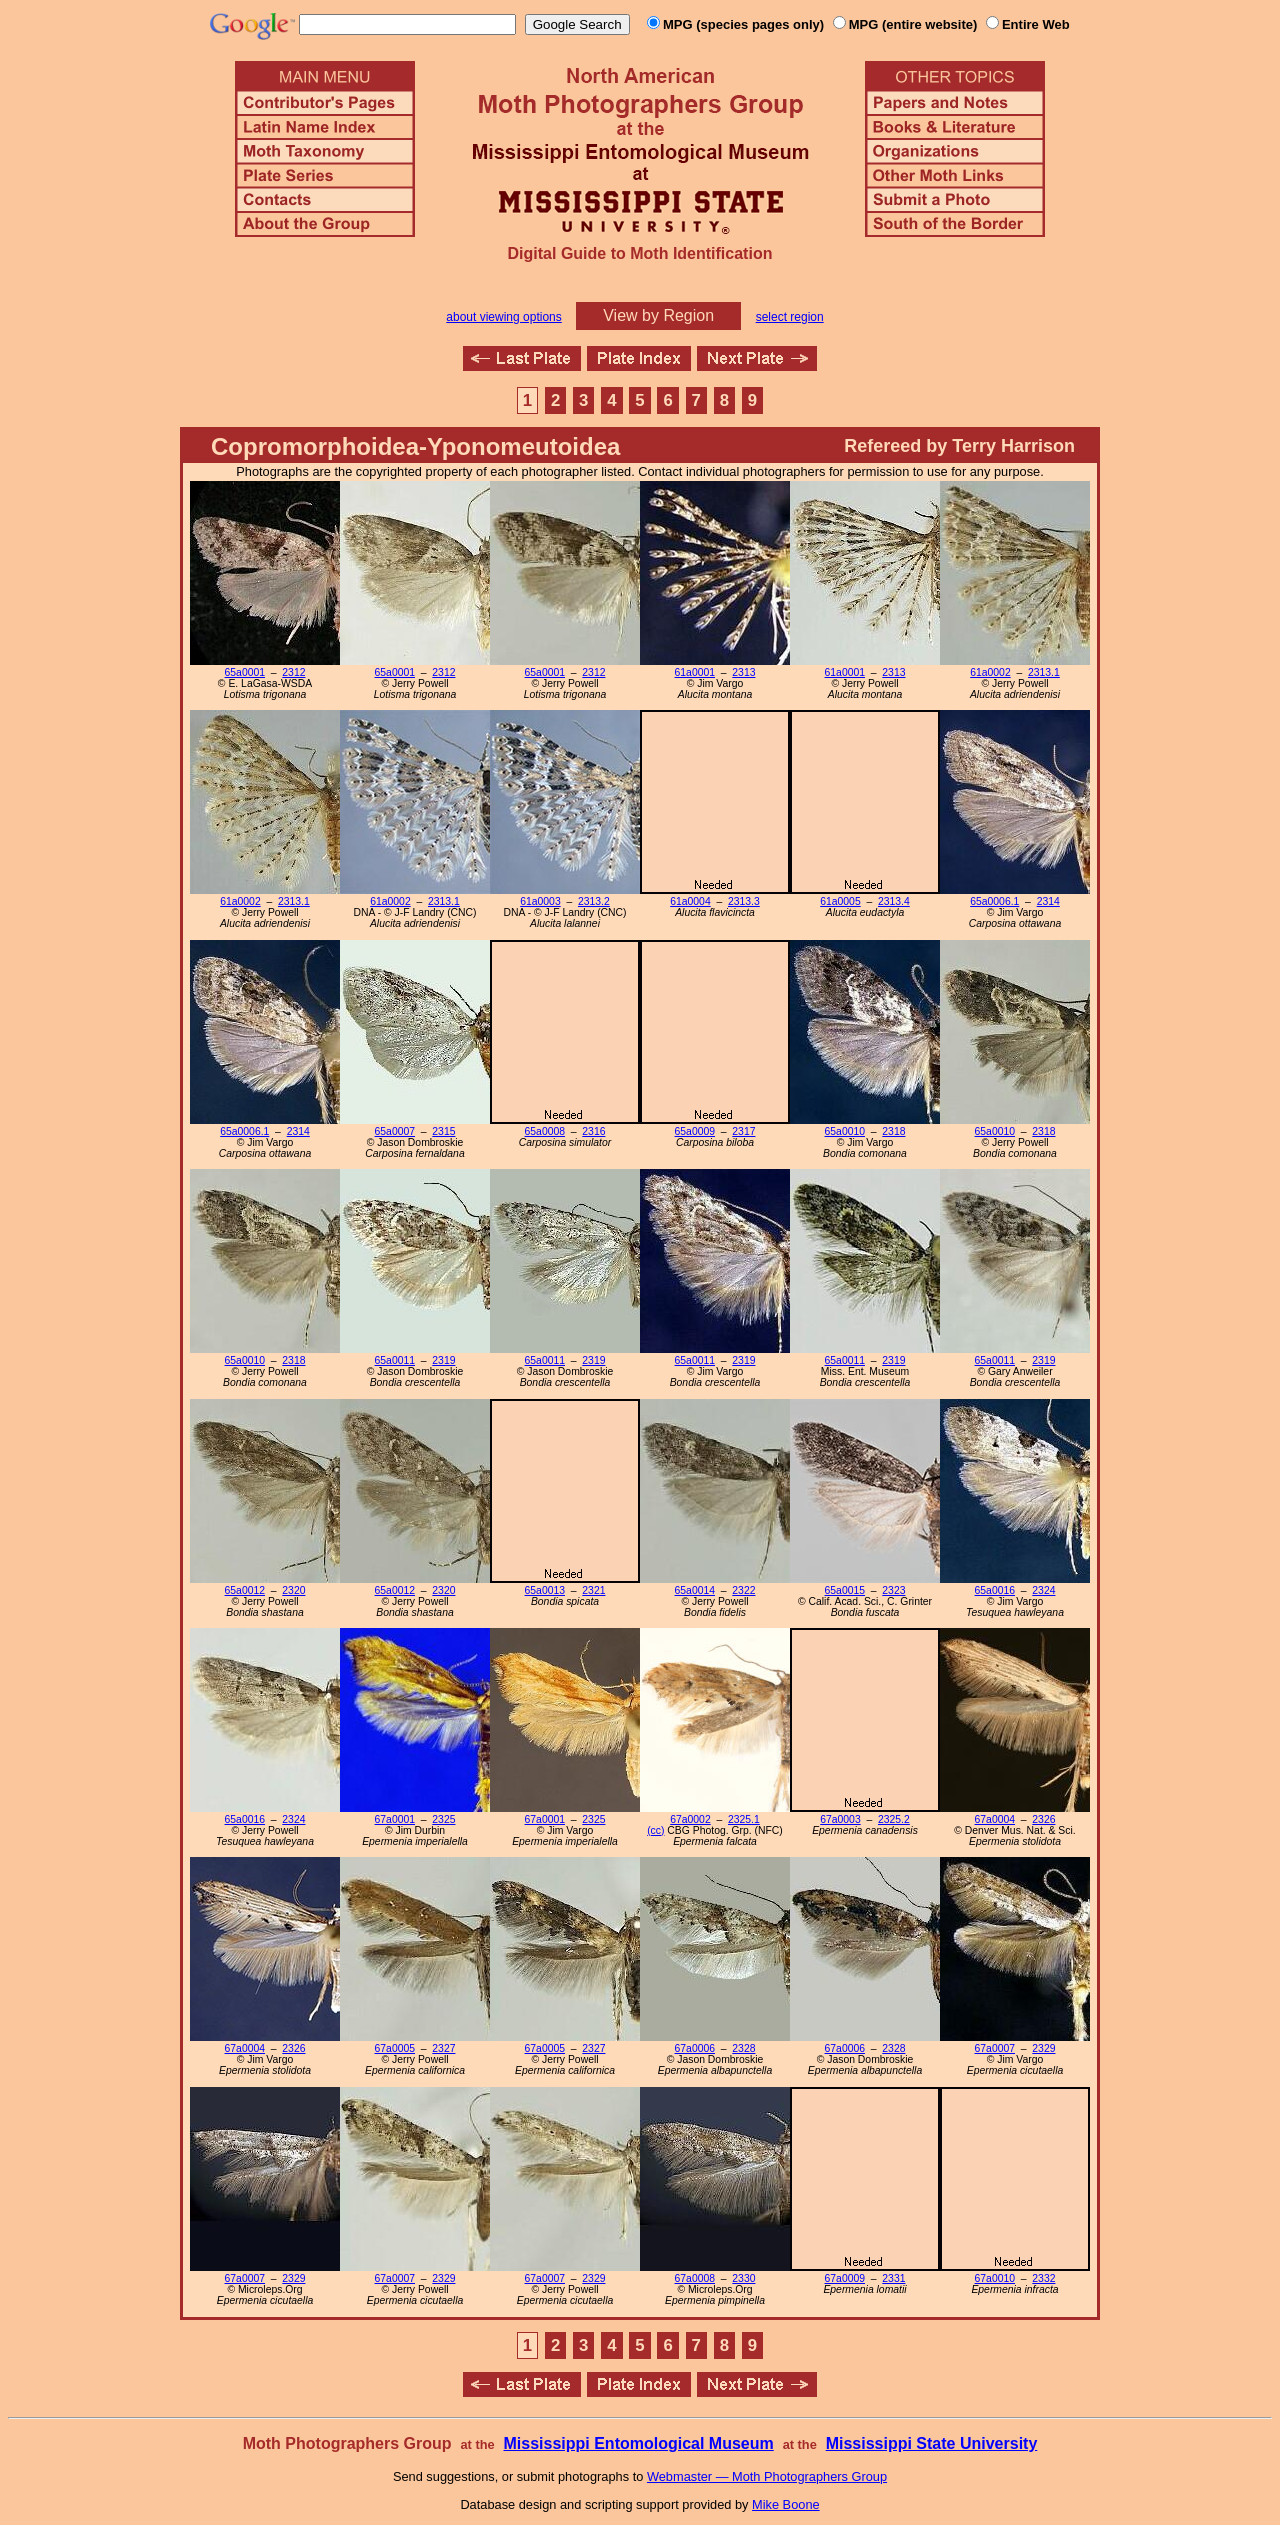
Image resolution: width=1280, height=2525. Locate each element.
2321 (593, 1590)
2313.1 (1044, 672)
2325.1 (744, 1819)
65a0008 (545, 1131)
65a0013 (545, 1590)
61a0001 (695, 672)
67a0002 (690, 1819)
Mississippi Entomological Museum (638, 2443)
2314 (1048, 901)
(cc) (655, 1830)
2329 (1043, 2048)
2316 (593, 1131)
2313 (743, 672)
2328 (743, 2048)
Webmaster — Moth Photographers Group (767, 2476)
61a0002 (990, 672)
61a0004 (690, 901)
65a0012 (245, 1590)
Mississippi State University (932, 2443)
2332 (1043, 2278)
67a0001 (395, 1819)
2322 (743, 1590)
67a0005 (395, 2048)
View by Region (658, 315)
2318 (893, 1131)
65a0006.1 (994, 901)
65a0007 (395, 1131)
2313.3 (744, 901)
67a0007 (995, 2048)
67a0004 (995, 1819)
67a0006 (695, 2048)
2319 (443, 1360)
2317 (743, 1131)
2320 (293, 1590)
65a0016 (995, 1590)
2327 (443, 2048)
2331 (893, 2278)
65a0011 (395, 1360)
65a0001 (245, 672)
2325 (443, 1819)
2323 (893, 1590)
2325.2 (894, 1819)
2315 (443, 1131)
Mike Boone (786, 2504)
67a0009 (845, 2278)
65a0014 (695, 1590)
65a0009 (695, 1131)
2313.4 (894, 901)
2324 (1043, 1590)
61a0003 (540, 901)
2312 (293, 672)
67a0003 (840, 1819)
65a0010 (845, 1131)
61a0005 (840, 901)
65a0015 (845, 1590)
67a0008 (695, 2278)
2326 (1043, 1819)
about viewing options (503, 317)
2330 (743, 2278)
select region (790, 317)
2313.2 (594, 901)
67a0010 (995, 2278)
